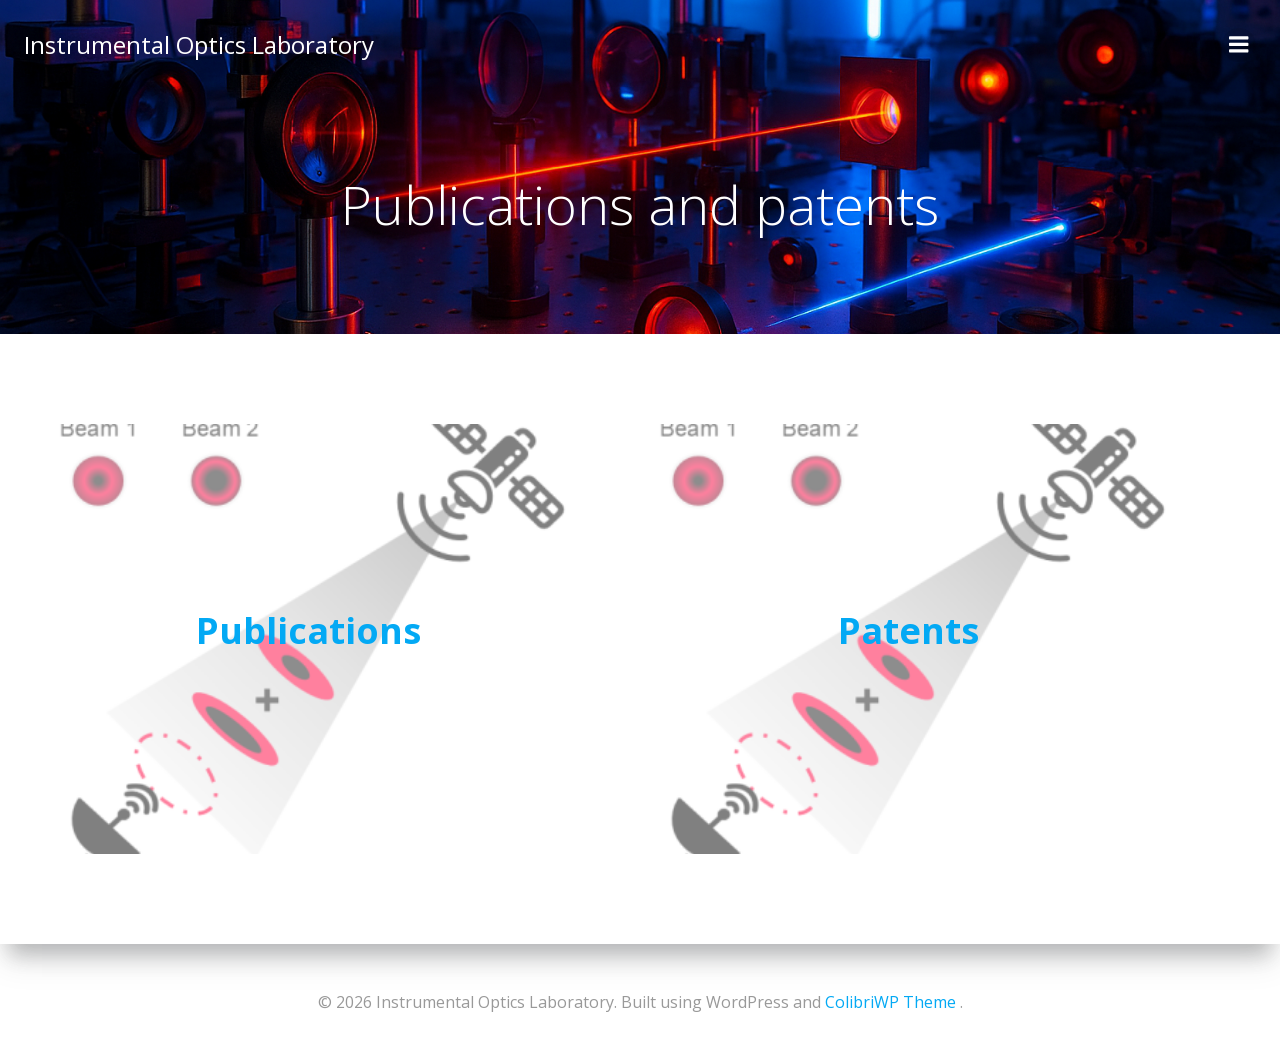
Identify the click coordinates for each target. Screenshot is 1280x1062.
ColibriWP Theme (890, 1002)
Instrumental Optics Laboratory (199, 44)
